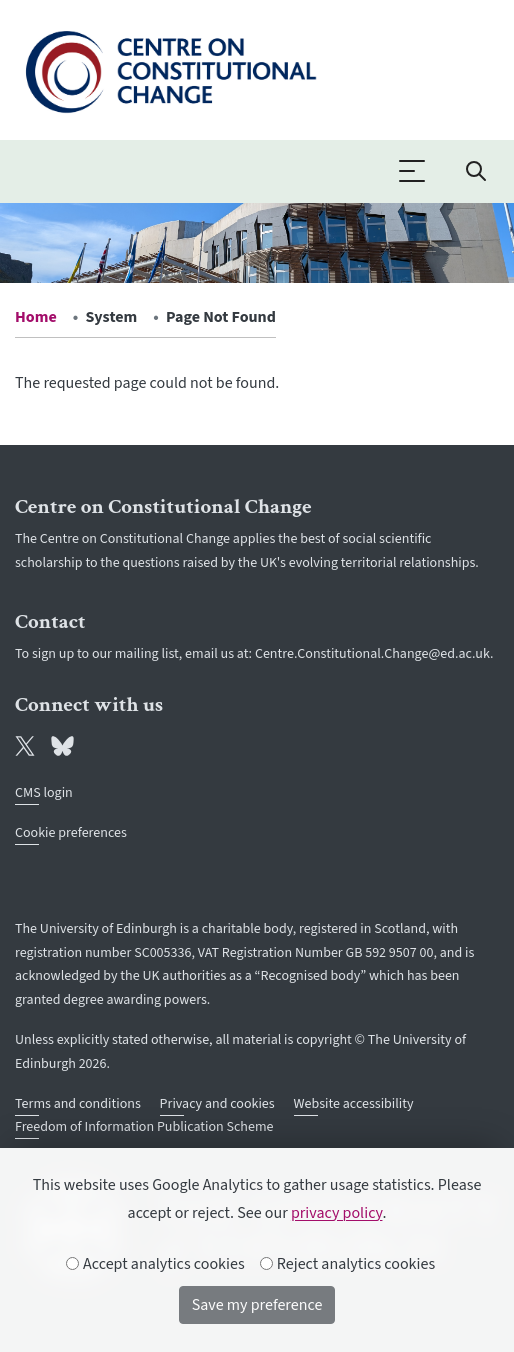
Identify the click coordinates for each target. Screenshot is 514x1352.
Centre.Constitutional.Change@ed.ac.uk (372, 654)
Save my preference (257, 1305)
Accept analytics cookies (156, 1264)
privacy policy (337, 1213)
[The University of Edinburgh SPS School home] (170, 68)
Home (36, 317)
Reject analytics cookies (348, 1264)
